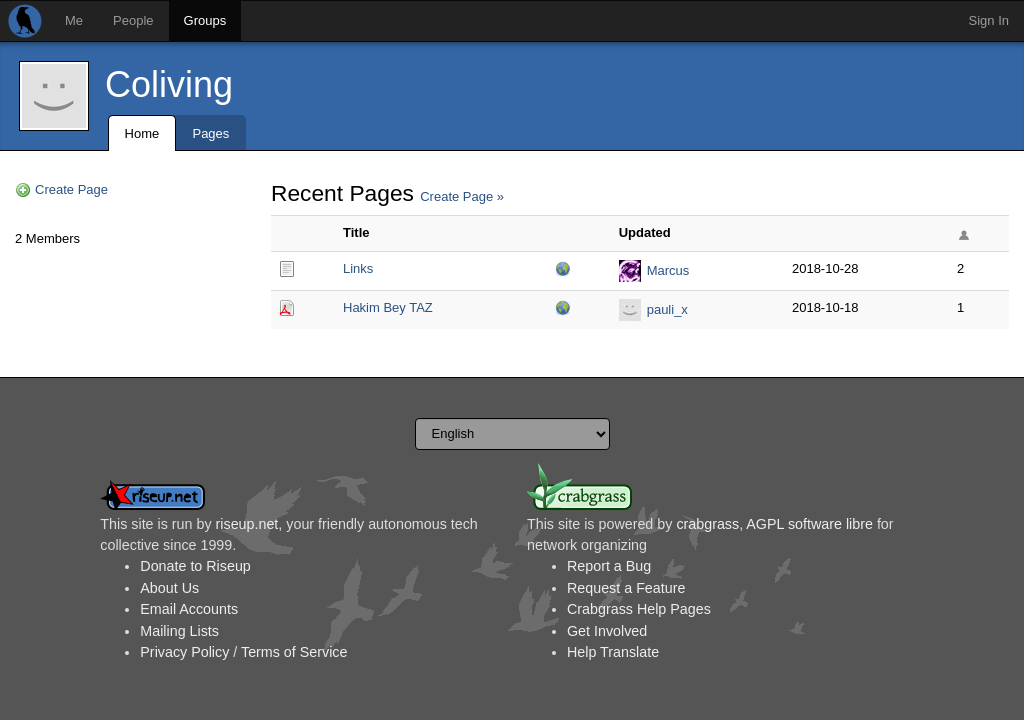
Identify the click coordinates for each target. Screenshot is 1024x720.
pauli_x (667, 309)
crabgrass (707, 524)
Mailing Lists (179, 631)
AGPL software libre (809, 524)
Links (358, 268)
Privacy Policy (184, 652)
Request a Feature (626, 588)
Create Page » (462, 196)
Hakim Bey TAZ (388, 307)
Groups (205, 20)
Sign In (989, 20)
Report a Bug (609, 566)
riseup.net (247, 524)
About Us (169, 588)
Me (74, 20)
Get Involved (607, 631)
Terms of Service (294, 652)
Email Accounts (189, 609)
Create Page (71, 189)
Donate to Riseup (195, 566)
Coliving (169, 84)
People (133, 20)
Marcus (668, 270)
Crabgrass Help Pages (639, 609)
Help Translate (613, 652)
